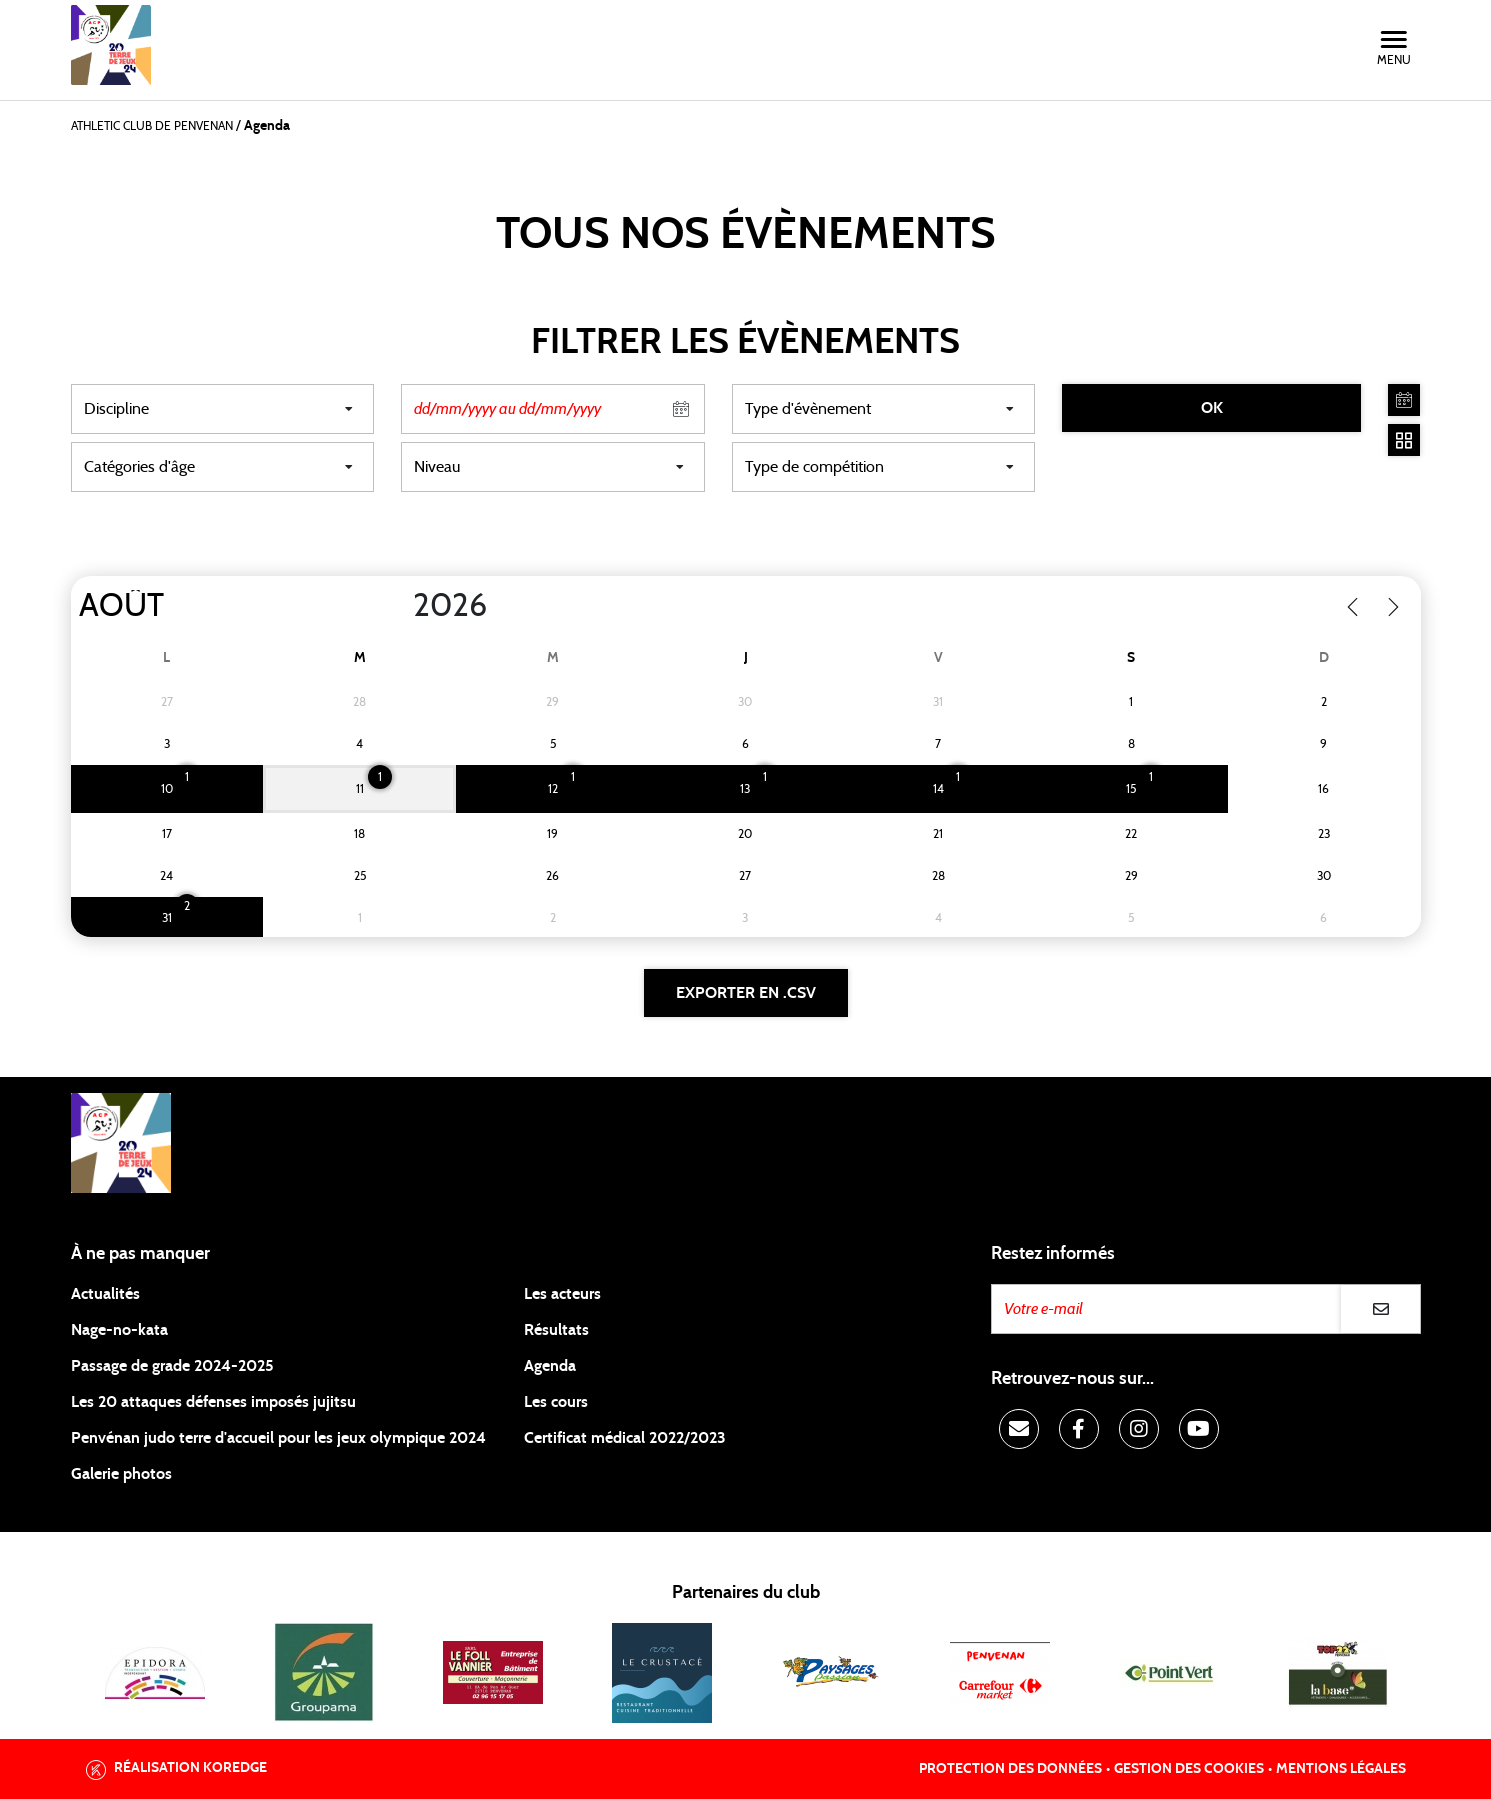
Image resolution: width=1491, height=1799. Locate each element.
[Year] (396, 606)
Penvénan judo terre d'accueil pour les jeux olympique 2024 (278, 1438)
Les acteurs (562, 1294)
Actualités (105, 1294)
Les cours (556, 1402)
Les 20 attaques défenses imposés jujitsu (213, 1402)
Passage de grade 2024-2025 (172, 1366)
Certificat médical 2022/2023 (625, 1438)
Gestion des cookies (1189, 1769)
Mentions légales (1341, 1769)
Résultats (556, 1330)
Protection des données (1010, 1769)
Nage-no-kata (119, 1330)
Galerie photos (121, 1474)
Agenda (550, 1366)
